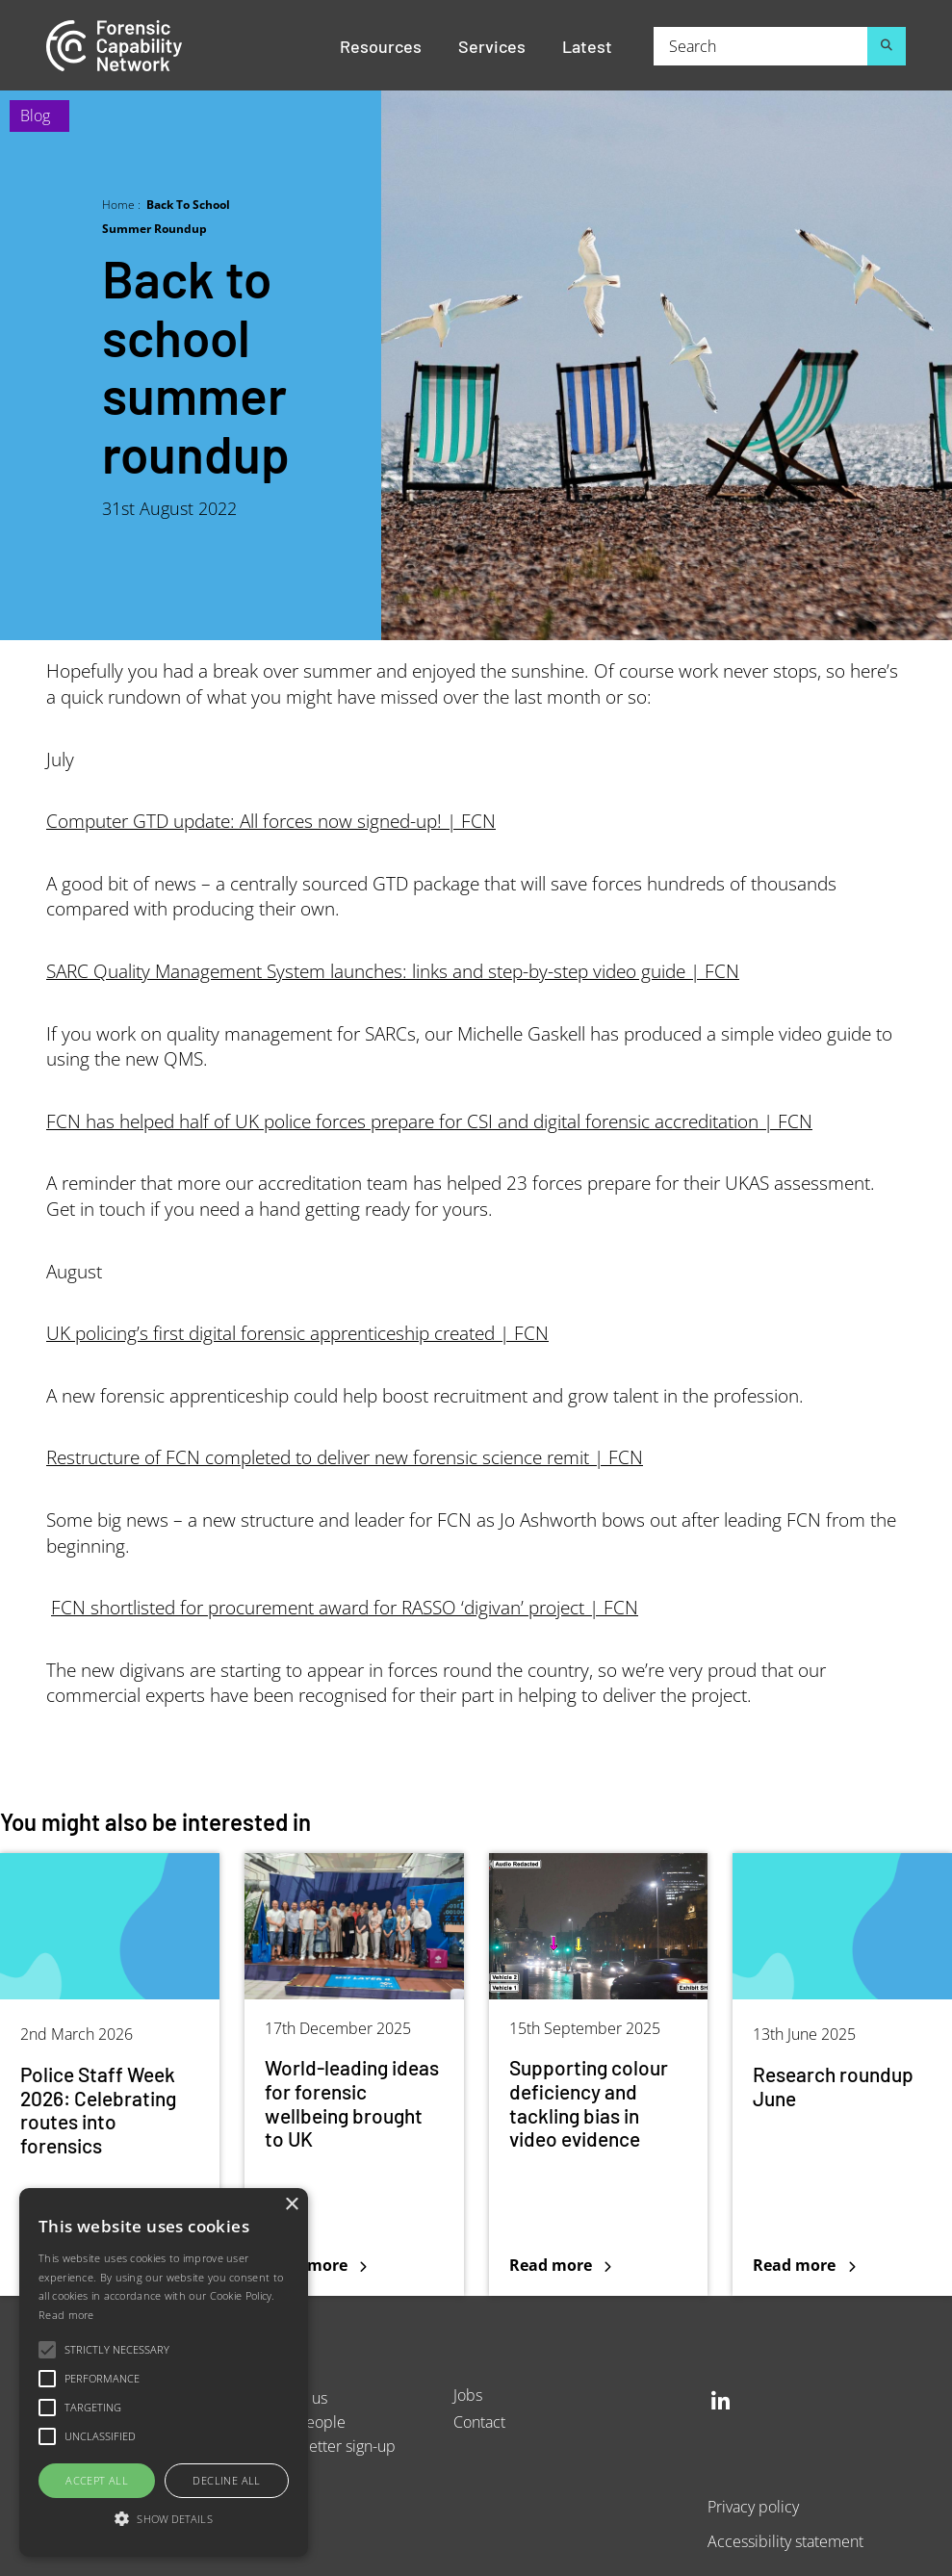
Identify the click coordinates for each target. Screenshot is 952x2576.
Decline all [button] (226, 2480)
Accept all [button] (96, 2480)
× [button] (291, 2205)
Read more (66, 2314)
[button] (164, 2520)
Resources (381, 45)
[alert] (163, 2372)
